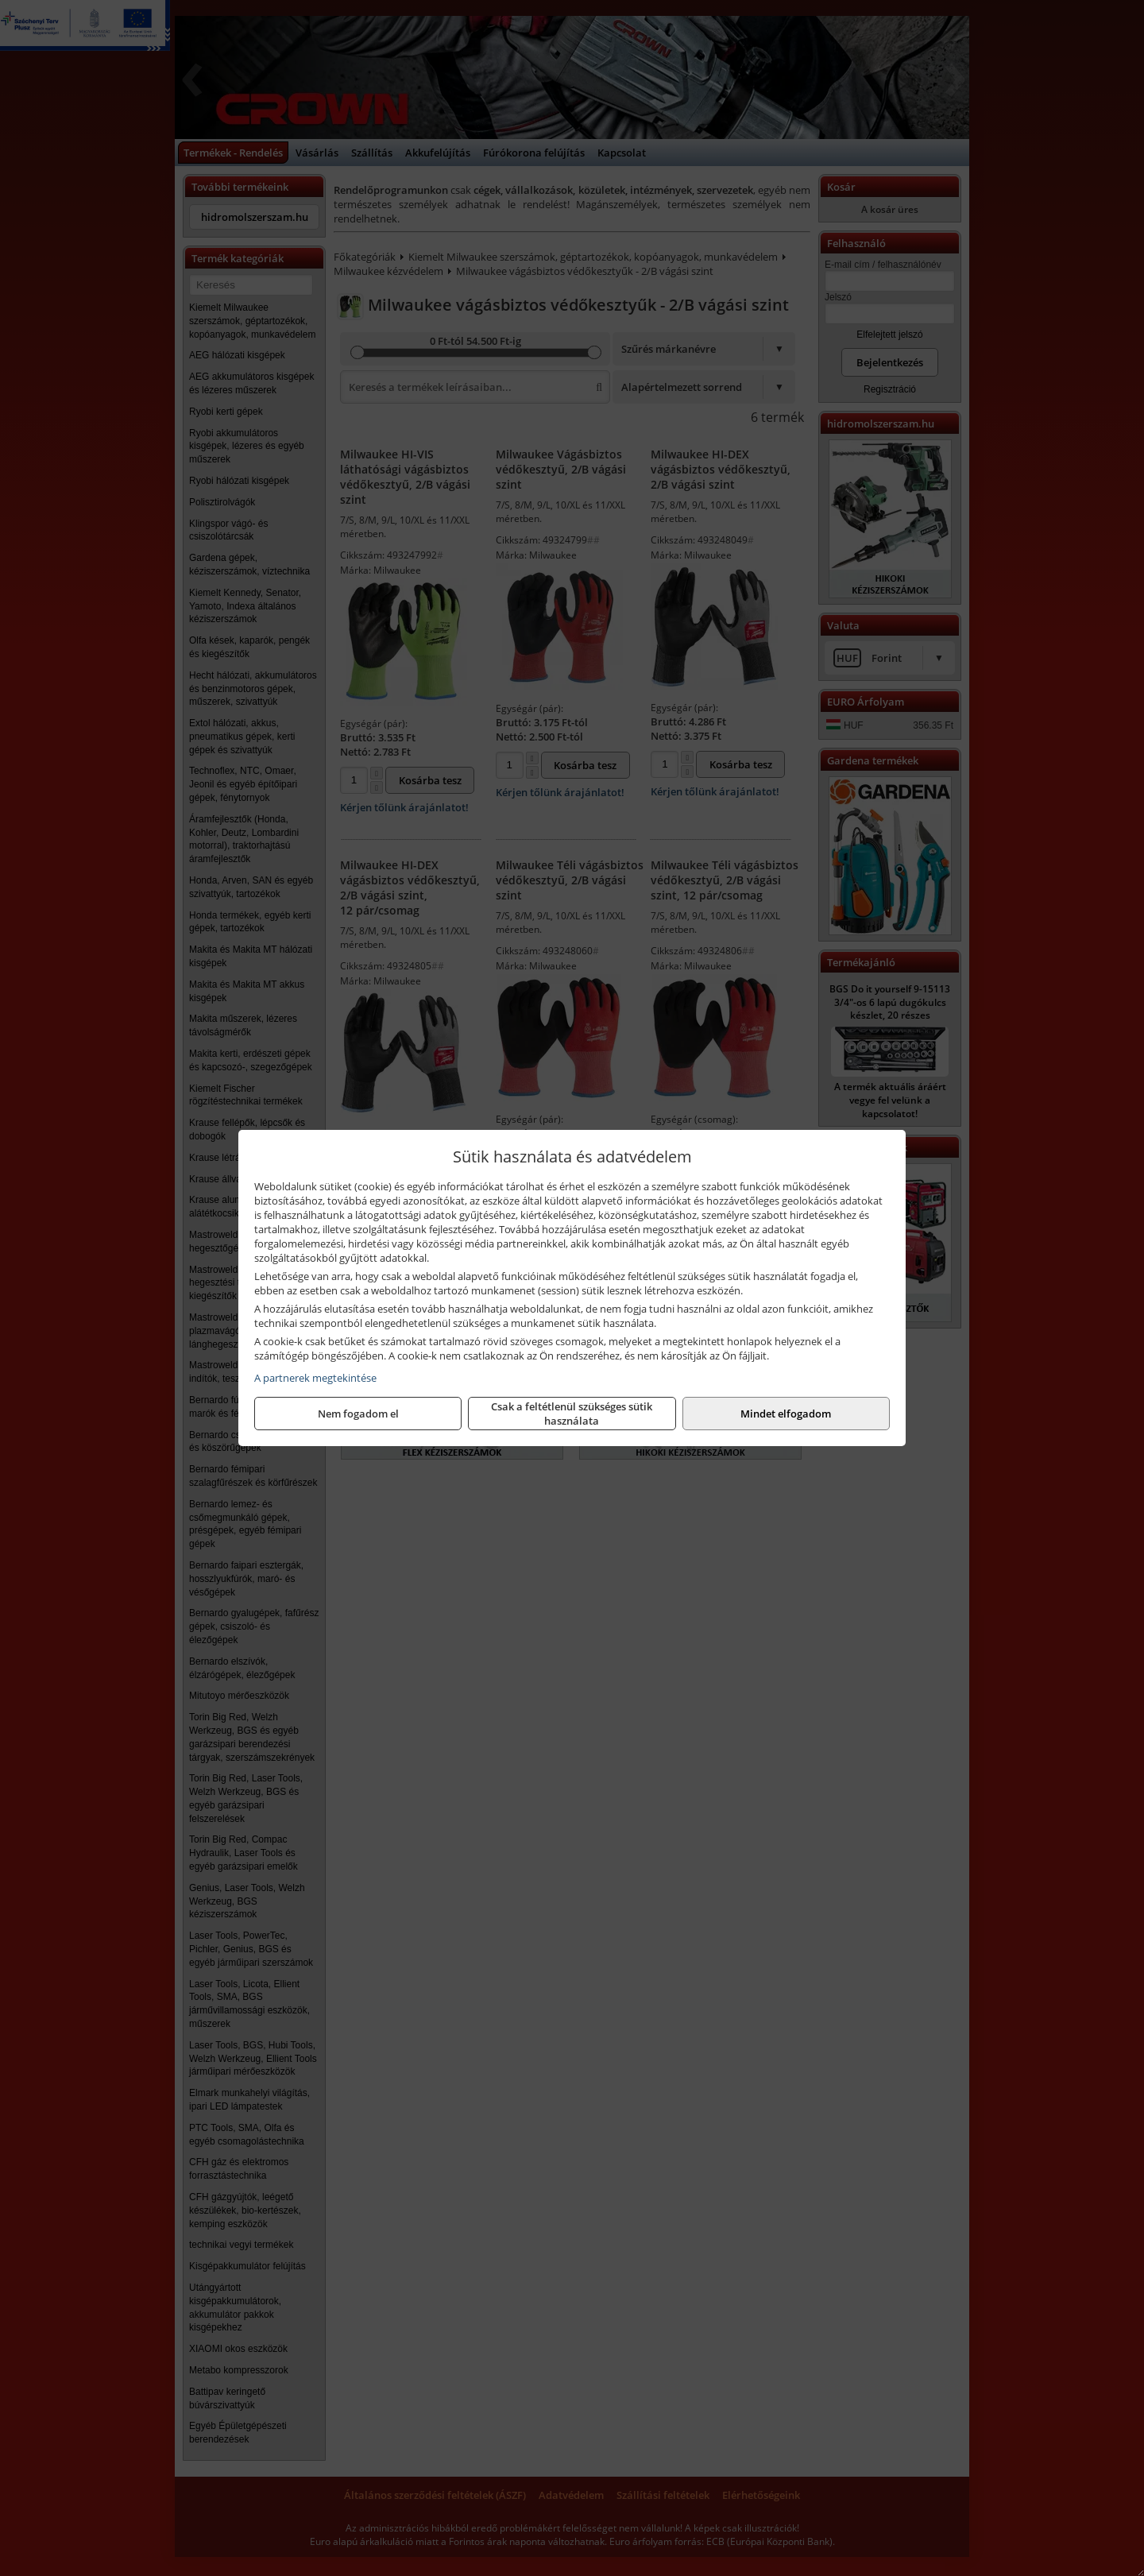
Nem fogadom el (358, 1413)
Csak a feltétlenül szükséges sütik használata (571, 1413)
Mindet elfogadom (785, 1413)
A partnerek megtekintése (315, 1378)
